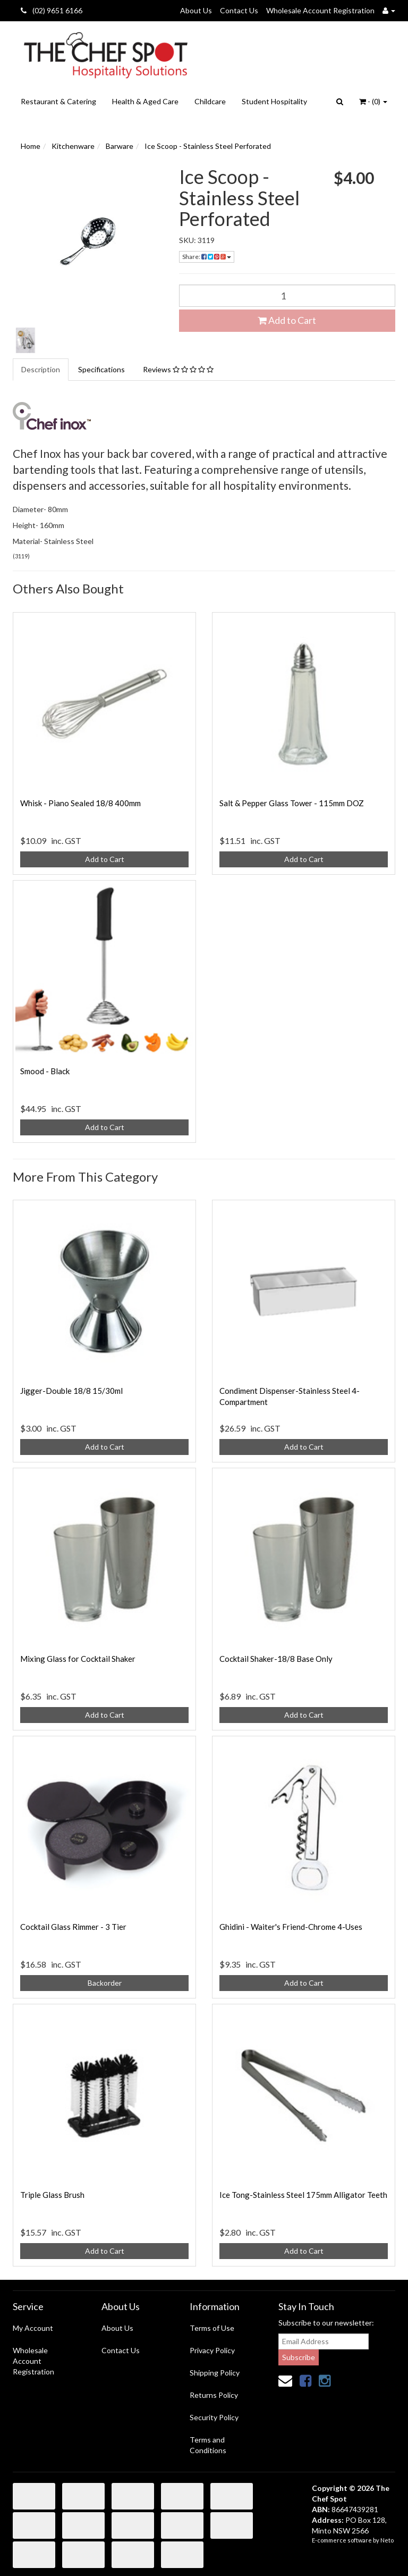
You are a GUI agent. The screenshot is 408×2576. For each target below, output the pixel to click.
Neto (387, 2540)
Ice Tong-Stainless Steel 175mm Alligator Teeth (303, 2194)
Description (40, 369)
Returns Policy (214, 2394)
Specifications (101, 369)
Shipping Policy (215, 2372)
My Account (33, 2327)
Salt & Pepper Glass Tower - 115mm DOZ (291, 803)
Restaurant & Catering (58, 101)
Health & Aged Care (145, 101)
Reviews (178, 369)
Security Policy (214, 2417)
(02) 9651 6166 (51, 10)
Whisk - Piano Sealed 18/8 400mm (80, 803)
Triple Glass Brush (52, 2194)
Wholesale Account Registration (320, 10)
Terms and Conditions (208, 2445)
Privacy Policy (212, 2350)
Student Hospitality (274, 101)
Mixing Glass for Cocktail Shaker (77, 1658)
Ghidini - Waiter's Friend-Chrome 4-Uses (290, 1926)
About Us (196, 10)
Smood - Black (45, 1071)
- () (373, 101)
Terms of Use (212, 2327)
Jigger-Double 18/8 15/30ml (71, 1390)
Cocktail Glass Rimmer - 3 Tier (73, 1926)
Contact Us (239, 10)
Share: (206, 257)
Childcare (210, 101)
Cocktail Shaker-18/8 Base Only (276, 1658)
